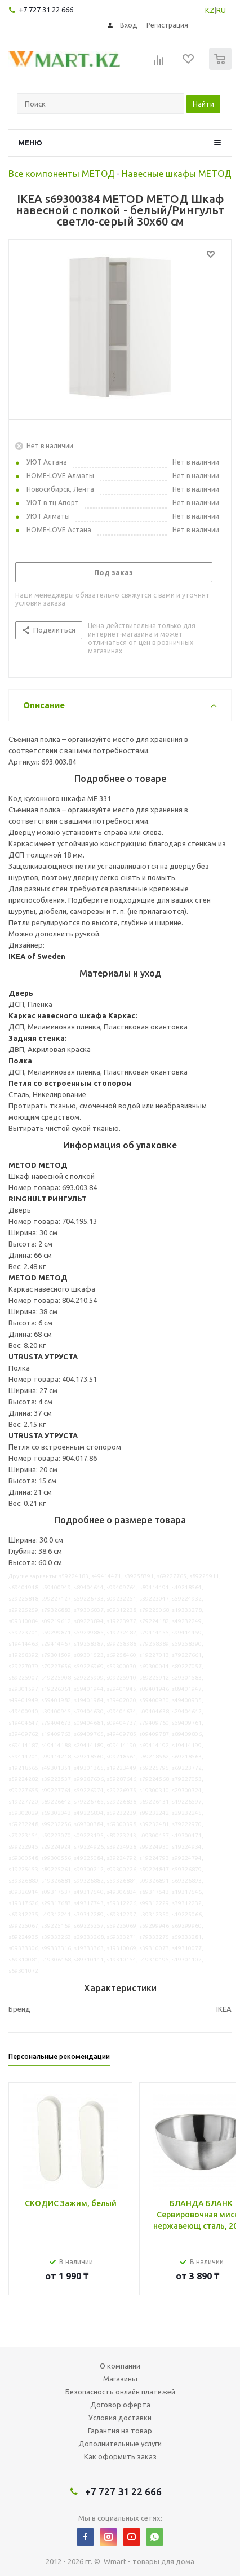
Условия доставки (120, 2418)
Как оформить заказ (120, 2456)
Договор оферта (120, 2405)
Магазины (120, 2379)
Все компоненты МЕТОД (61, 174)
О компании (120, 2366)
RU (221, 10)
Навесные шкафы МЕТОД (177, 174)
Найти (203, 104)
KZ (210, 10)
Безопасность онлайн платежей (120, 2392)
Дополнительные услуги (120, 2443)
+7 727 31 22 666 (46, 10)
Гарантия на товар (120, 2430)
